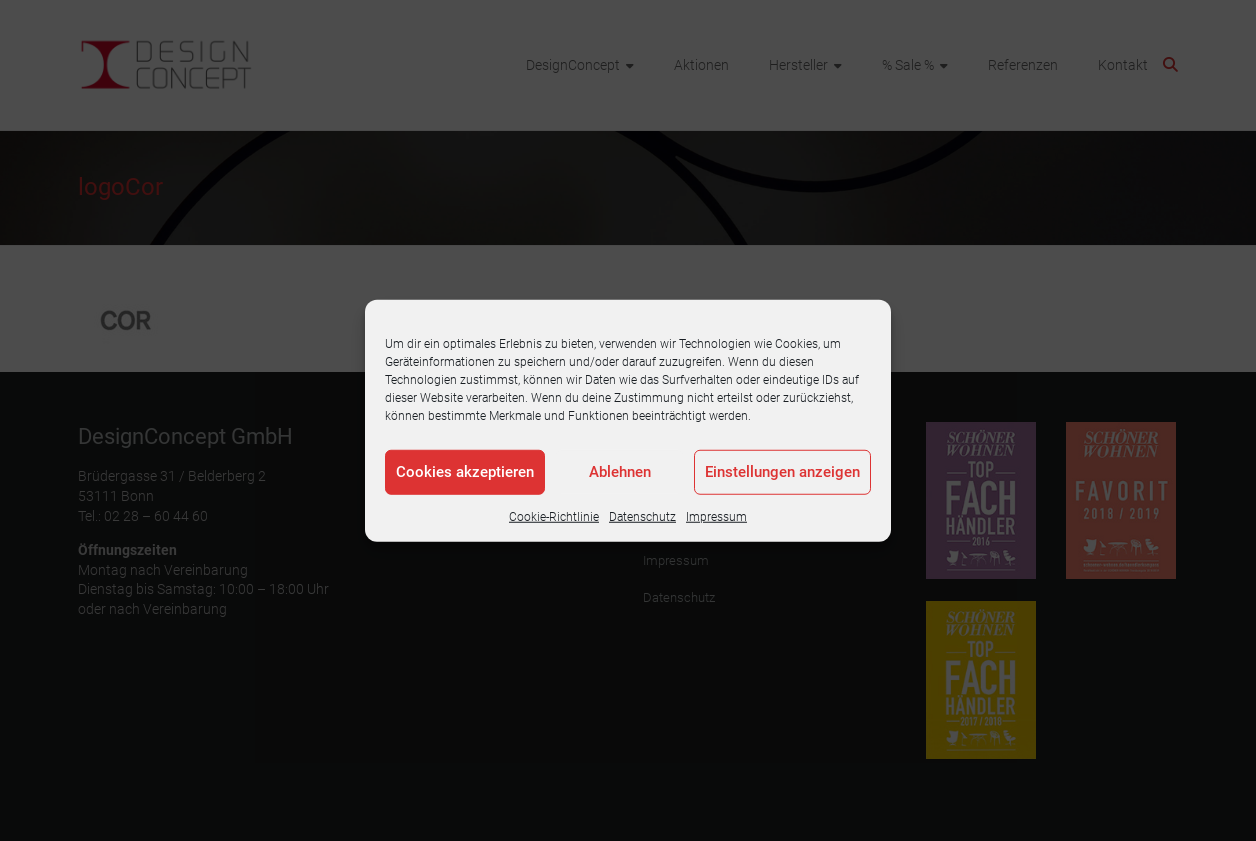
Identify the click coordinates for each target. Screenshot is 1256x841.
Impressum (716, 516)
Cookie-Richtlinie (554, 516)
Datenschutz (642, 516)
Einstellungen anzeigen (782, 472)
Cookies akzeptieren (465, 472)
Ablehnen (620, 472)
